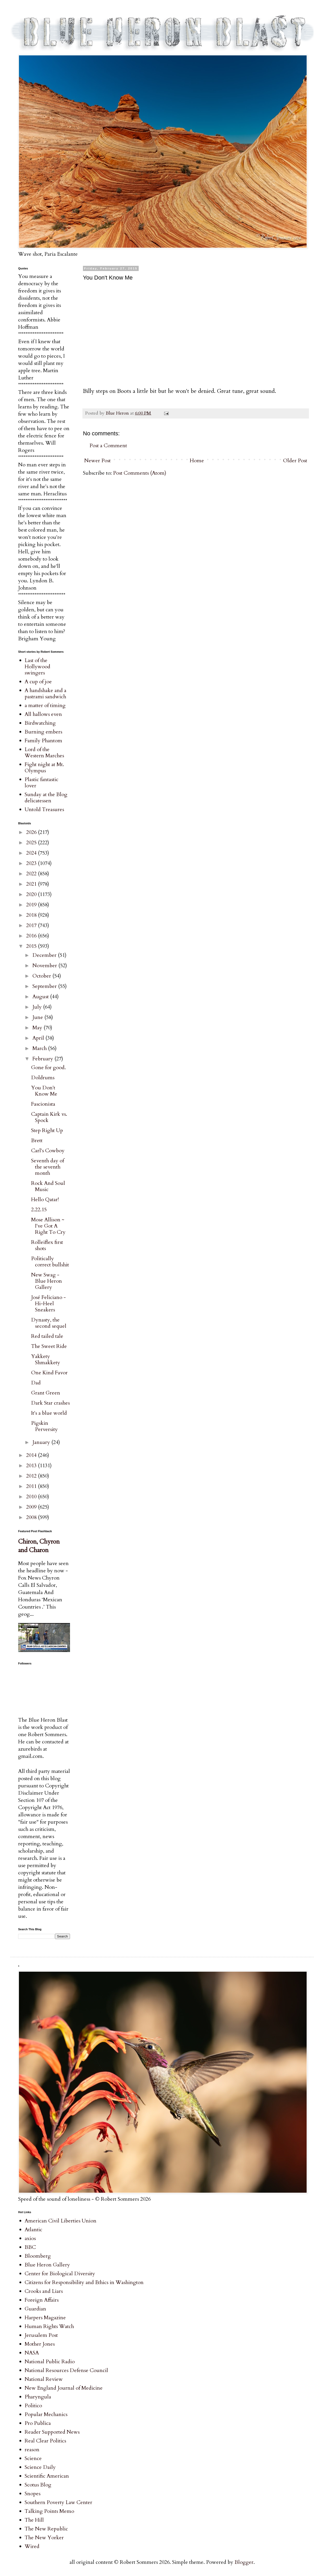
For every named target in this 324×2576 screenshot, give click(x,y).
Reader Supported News (52, 2431)
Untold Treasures (44, 809)
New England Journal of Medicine (64, 2387)
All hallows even (43, 714)
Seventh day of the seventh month (47, 1167)
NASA (32, 2352)
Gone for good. (48, 1067)
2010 (32, 1496)
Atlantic (33, 2229)
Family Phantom (43, 740)
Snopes (32, 2493)
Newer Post (97, 460)
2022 (32, 873)
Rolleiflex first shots (47, 1245)
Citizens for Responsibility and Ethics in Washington (84, 2282)
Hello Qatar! (45, 1199)
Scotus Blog (38, 2484)
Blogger (244, 2562)
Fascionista (43, 1103)
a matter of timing (45, 705)
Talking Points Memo (49, 2511)
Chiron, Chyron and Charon (39, 1546)
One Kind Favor (49, 1372)
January (41, 1442)
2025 (32, 842)
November (45, 965)
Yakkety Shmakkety (45, 1359)
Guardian (35, 2308)
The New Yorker (44, 2537)
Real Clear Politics (45, 2440)
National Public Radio (50, 2361)
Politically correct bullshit (50, 1261)
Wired (32, 2546)
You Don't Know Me (44, 1090)
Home (197, 460)
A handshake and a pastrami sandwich (45, 693)
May (38, 1027)
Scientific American (47, 2475)
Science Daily (40, 2467)
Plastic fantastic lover (41, 782)
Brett (37, 1140)
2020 (32, 894)
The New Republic (46, 2528)
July (37, 1006)
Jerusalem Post (41, 2335)
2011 (32, 1486)
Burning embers (43, 731)
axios (30, 2238)
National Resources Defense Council (66, 2370)
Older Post (295, 460)
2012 (32, 1475)
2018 (32, 915)
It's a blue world (49, 1413)
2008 (32, 1517)
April (38, 1037)
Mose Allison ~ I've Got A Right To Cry (48, 1226)
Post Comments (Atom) (139, 472)
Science (33, 2458)
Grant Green (45, 1392)
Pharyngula (38, 2396)
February (43, 1058)
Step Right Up (47, 1130)
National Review (44, 2379)
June (38, 1017)
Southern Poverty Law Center (58, 2502)
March (40, 1048)
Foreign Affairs (42, 2299)
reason (32, 2449)
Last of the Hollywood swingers (37, 666)
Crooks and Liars (44, 2291)
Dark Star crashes (50, 1402)
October (42, 975)
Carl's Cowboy (48, 1150)
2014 (32, 1455)
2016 (32, 935)
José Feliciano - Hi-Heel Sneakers (48, 1303)
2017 (32, 925)
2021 (32, 883)
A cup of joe (38, 681)
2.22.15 (39, 1209)
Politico (33, 2405)
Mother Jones (40, 2343)
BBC (30, 2247)
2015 (32, 946)
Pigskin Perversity (44, 1426)
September (45, 986)
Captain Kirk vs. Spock (49, 1117)
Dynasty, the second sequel (48, 1323)
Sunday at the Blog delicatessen (46, 797)
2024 (32, 852)
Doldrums (42, 1077)
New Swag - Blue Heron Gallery (46, 1281)
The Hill (34, 2519)
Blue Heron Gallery (47, 2264)
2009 (32, 1506)
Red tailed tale (47, 1336)
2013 (32, 1465)
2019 (32, 904)
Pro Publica (38, 2423)
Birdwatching (40, 723)
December (45, 955)
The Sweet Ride (49, 1346)
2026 (32, 832)
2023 (32, 863)
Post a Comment (108, 445)
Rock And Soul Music (48, 1186)
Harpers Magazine (45, 2317)
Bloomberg (38, 2255)
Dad (36, 1382)
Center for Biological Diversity (60, 2273)
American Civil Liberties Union (60, 2220)
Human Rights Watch (49, 2326)
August (41, 996)
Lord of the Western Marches (44, 752)
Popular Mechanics (46, 2414)
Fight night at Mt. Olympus (44, 767)
